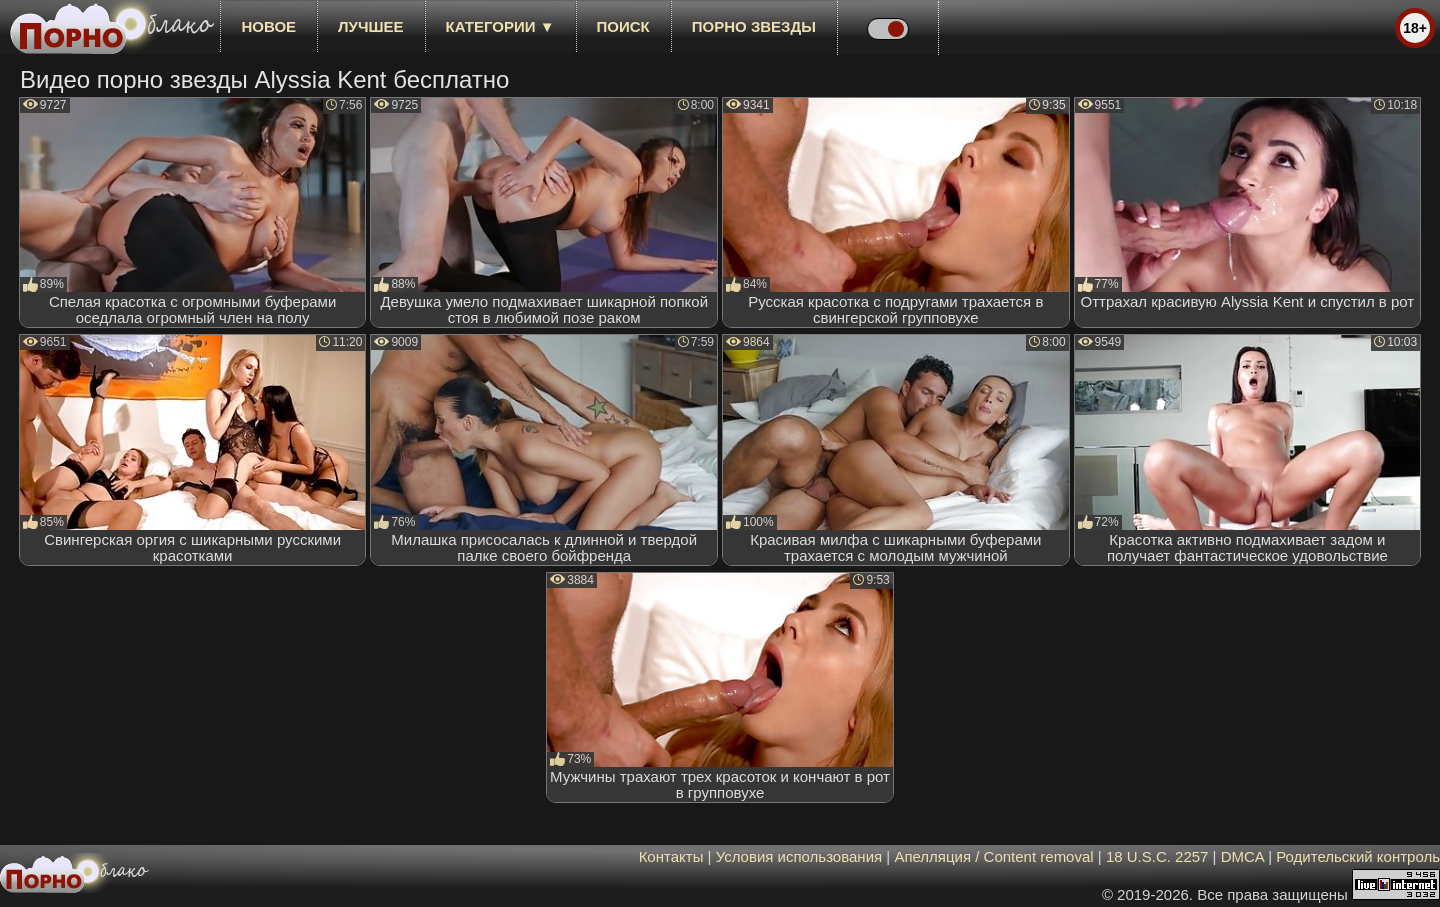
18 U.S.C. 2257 (1157, 856)
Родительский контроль (1358, 856)
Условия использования (799, 856)
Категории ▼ (500, 26)
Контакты (671, 856)
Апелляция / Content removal (993, 856)
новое (268, 26)
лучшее (370, 26)
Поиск (623, 26)
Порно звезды (754, 26)
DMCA (1242, 856)
